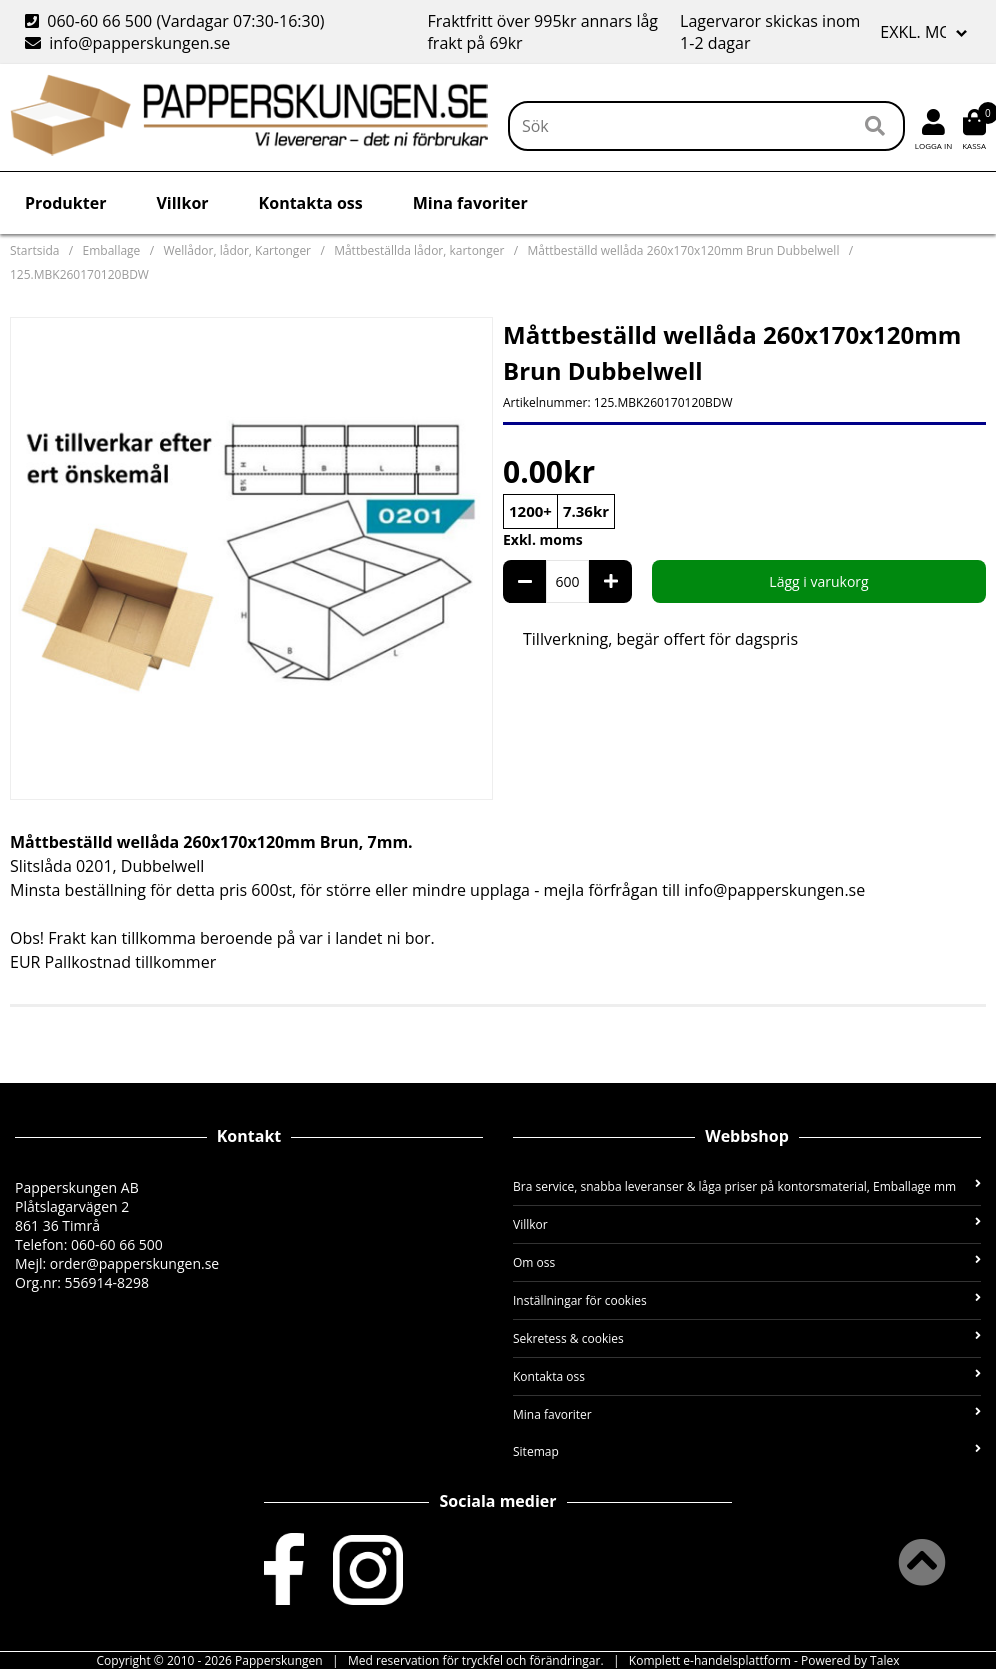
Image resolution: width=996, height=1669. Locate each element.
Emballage (112, 250)
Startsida (34, 250)
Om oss (747, 1262)
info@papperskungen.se (127, 43)
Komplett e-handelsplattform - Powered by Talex (764, 1660)
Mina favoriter (470, 203)
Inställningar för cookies (747, 1300)
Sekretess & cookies (747, 1338)
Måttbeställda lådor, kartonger (419, 250)
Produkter (65, 203)
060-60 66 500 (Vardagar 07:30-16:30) (177, 21)
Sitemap (747, 1451)
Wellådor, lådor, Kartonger (237, 250)
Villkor (182, 203)
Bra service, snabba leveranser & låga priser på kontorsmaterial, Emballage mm (747, 1186)
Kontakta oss (311, 203)
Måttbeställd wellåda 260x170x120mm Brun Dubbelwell (683, 250)
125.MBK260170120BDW (79, 274)
